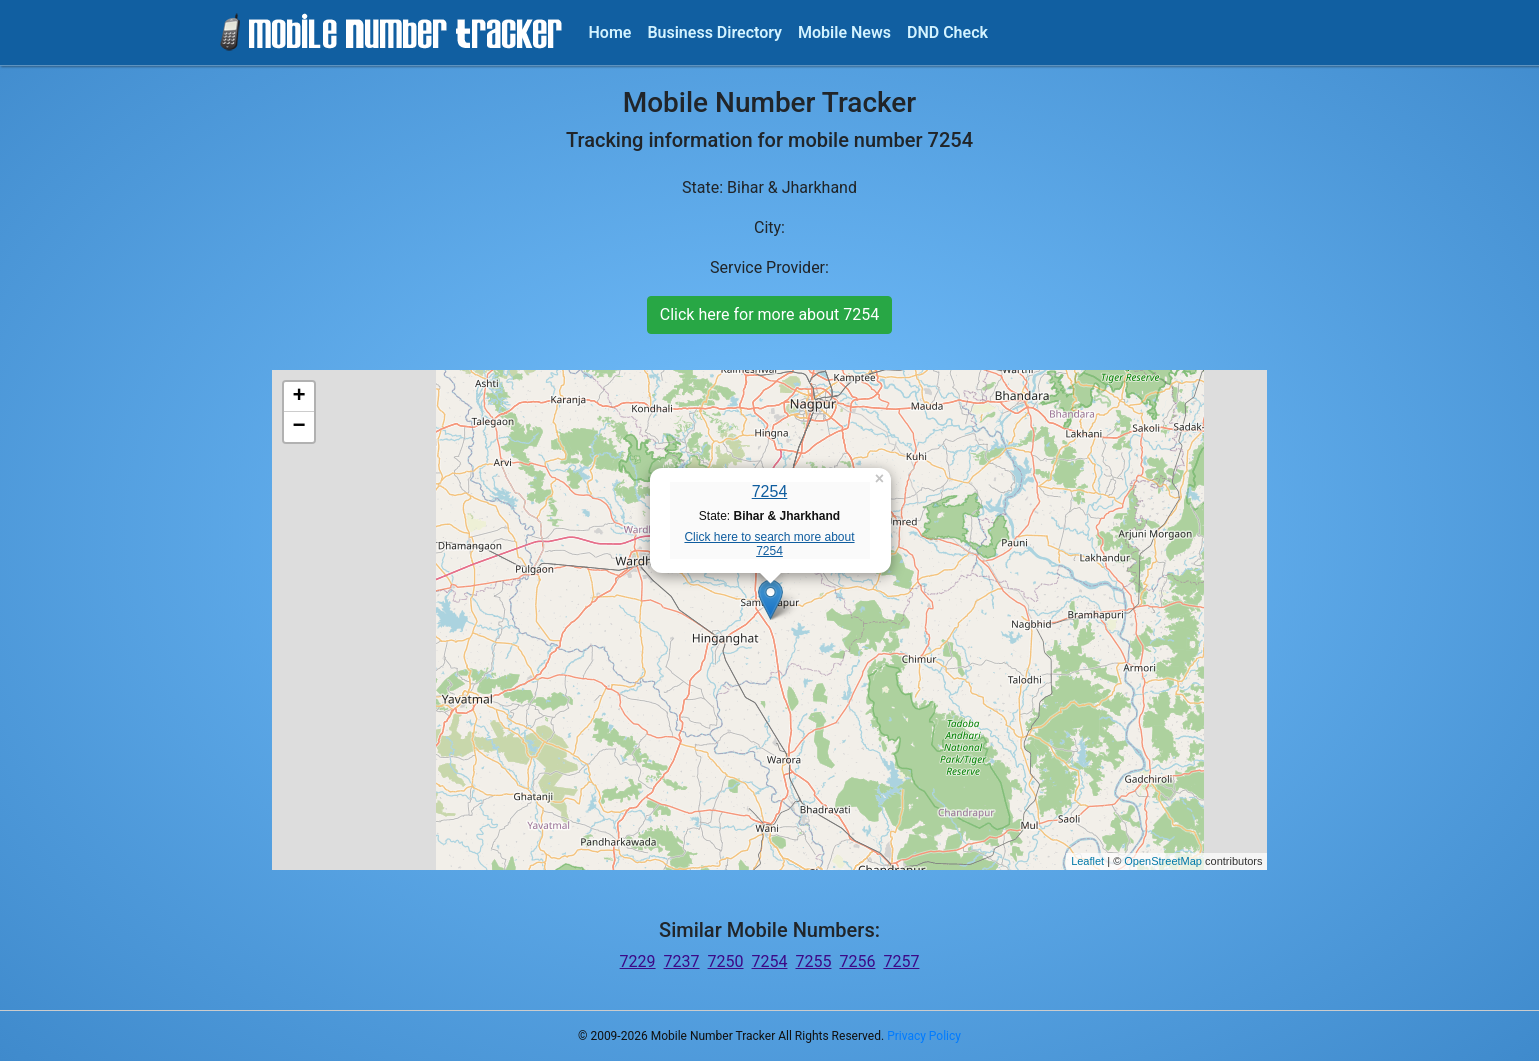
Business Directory (714, 32)
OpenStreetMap (1163, 861)
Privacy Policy (924, 1036)
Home (610, 32)
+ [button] (298, 397)
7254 (770, 491)
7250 (726, 961)
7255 (813, 961)
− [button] (298, 427)
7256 (857, 961)
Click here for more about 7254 (769, 314)
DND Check (947, 32)
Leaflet (1087, 861)
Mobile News (844, 32)
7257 (901, 961)
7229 (638, 961)
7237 (682, 961)
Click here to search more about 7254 (769, 544)
